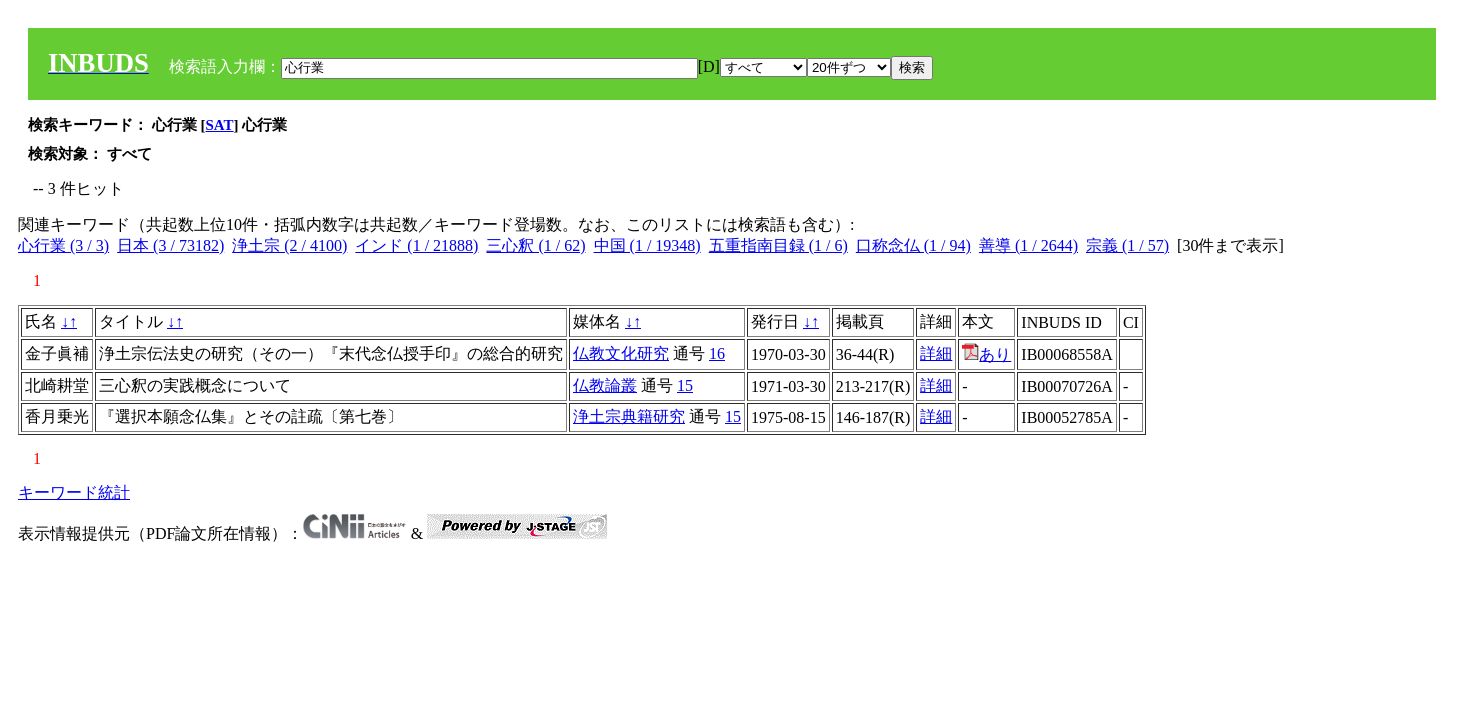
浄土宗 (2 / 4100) (289, 245)
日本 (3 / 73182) (170, 245)
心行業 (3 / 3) (63, 245)
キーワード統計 (74, 492)
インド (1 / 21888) (416, 245)
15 (685, 385)
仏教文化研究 (621, 353)
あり (986, 354)
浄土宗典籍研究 (629, 416)
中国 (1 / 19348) (647, 245)
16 (717, 353)
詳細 (936, 353)
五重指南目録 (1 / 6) (778, 245)
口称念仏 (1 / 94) (913, 245)
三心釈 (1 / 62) (535, 245)
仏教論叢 (605, 385)
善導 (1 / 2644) (1028, 245)
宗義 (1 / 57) (1127, 245)
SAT (220, 125)
